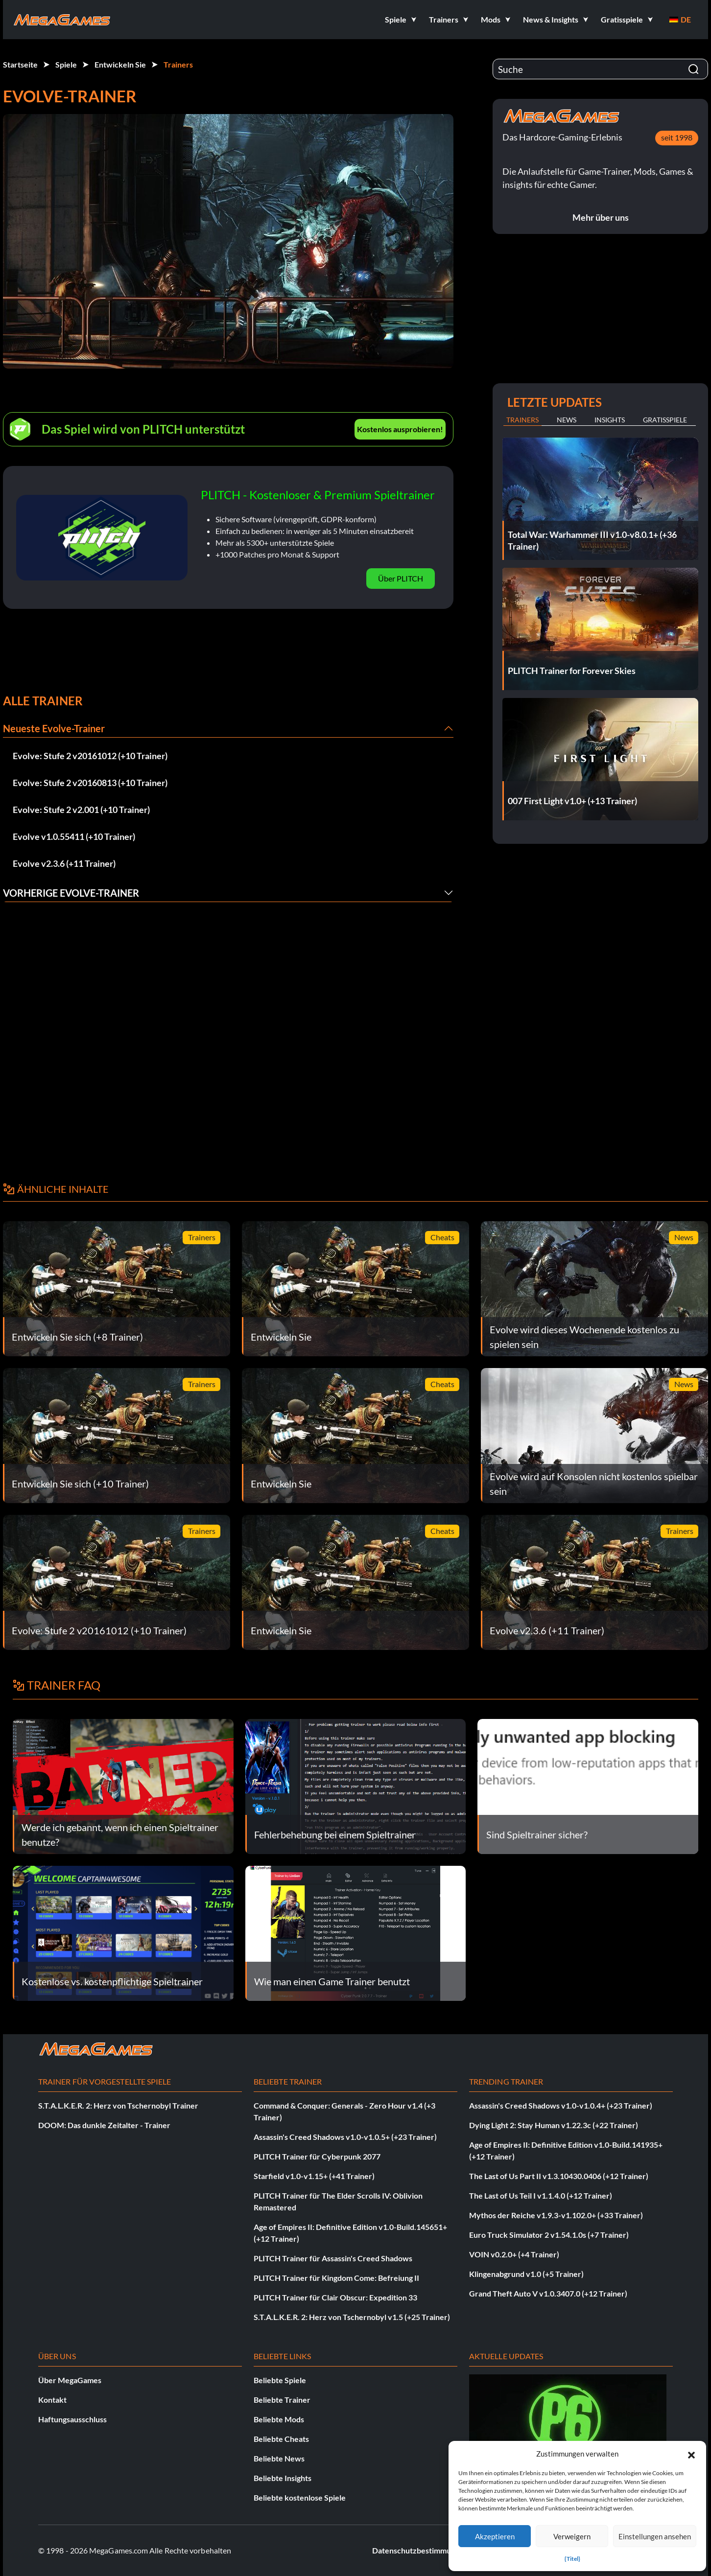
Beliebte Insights (282, 2478)
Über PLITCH (400, 578)
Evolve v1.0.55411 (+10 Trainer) (74, 836)
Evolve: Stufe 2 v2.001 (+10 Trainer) (81, 809)
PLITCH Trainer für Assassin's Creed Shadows (333, 2258)
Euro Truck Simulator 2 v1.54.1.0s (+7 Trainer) (549, 2234)
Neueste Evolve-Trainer (54, 728)
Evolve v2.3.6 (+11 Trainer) (64, 863)
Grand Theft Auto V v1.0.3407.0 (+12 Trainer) (548, 2293)
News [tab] (566, 420)
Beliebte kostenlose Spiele (300, 2497)
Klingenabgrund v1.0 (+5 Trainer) (526, 2273)
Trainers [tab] (522, 420)
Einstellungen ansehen (654, 2536)
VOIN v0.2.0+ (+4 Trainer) (514, 2254)
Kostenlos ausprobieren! (400, 429)
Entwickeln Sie (120, 64)
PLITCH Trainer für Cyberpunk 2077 (317, 2156)
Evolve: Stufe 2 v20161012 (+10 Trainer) (90, 755)
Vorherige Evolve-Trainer (71, 893)
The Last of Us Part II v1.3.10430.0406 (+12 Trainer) (558, 2176)
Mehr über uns (600, 217)
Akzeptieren (495, 2536)
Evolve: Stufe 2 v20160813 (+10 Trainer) (90, 782)
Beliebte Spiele (280, 2380)
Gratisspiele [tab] (665, 420)
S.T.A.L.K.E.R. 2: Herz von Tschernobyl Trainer (118, 2105)
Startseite (20, 64)
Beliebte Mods (279, 2419)
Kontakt (52, 2399)
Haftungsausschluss (72, 2419)
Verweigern (572, 2536)
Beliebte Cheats (281, 2438)
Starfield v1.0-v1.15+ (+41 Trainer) (314, 2176)
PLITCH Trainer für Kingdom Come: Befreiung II (336, 2277)
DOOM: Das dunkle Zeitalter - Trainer (104, 2125)
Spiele (66, 64)
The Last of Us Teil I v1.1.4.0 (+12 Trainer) (540, 2195)
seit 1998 (676, 137)
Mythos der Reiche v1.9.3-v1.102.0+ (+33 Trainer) (556, 2215)
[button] (691, 2454)
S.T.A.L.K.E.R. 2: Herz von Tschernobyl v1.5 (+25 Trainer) (352, 2316)
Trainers (178, 64)
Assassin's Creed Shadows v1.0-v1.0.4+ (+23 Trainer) (560, 2105)
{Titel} (572, 2558)
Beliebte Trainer (282, 2399)
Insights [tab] (609, 420)
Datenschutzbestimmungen (420, 2550)
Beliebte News (279, 2458)
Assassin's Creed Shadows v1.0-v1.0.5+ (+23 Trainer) (345, 2136)
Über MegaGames (69, 2380)
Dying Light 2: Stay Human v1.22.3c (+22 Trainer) (553, 2125)
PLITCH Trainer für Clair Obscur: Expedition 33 (335, 2297)
